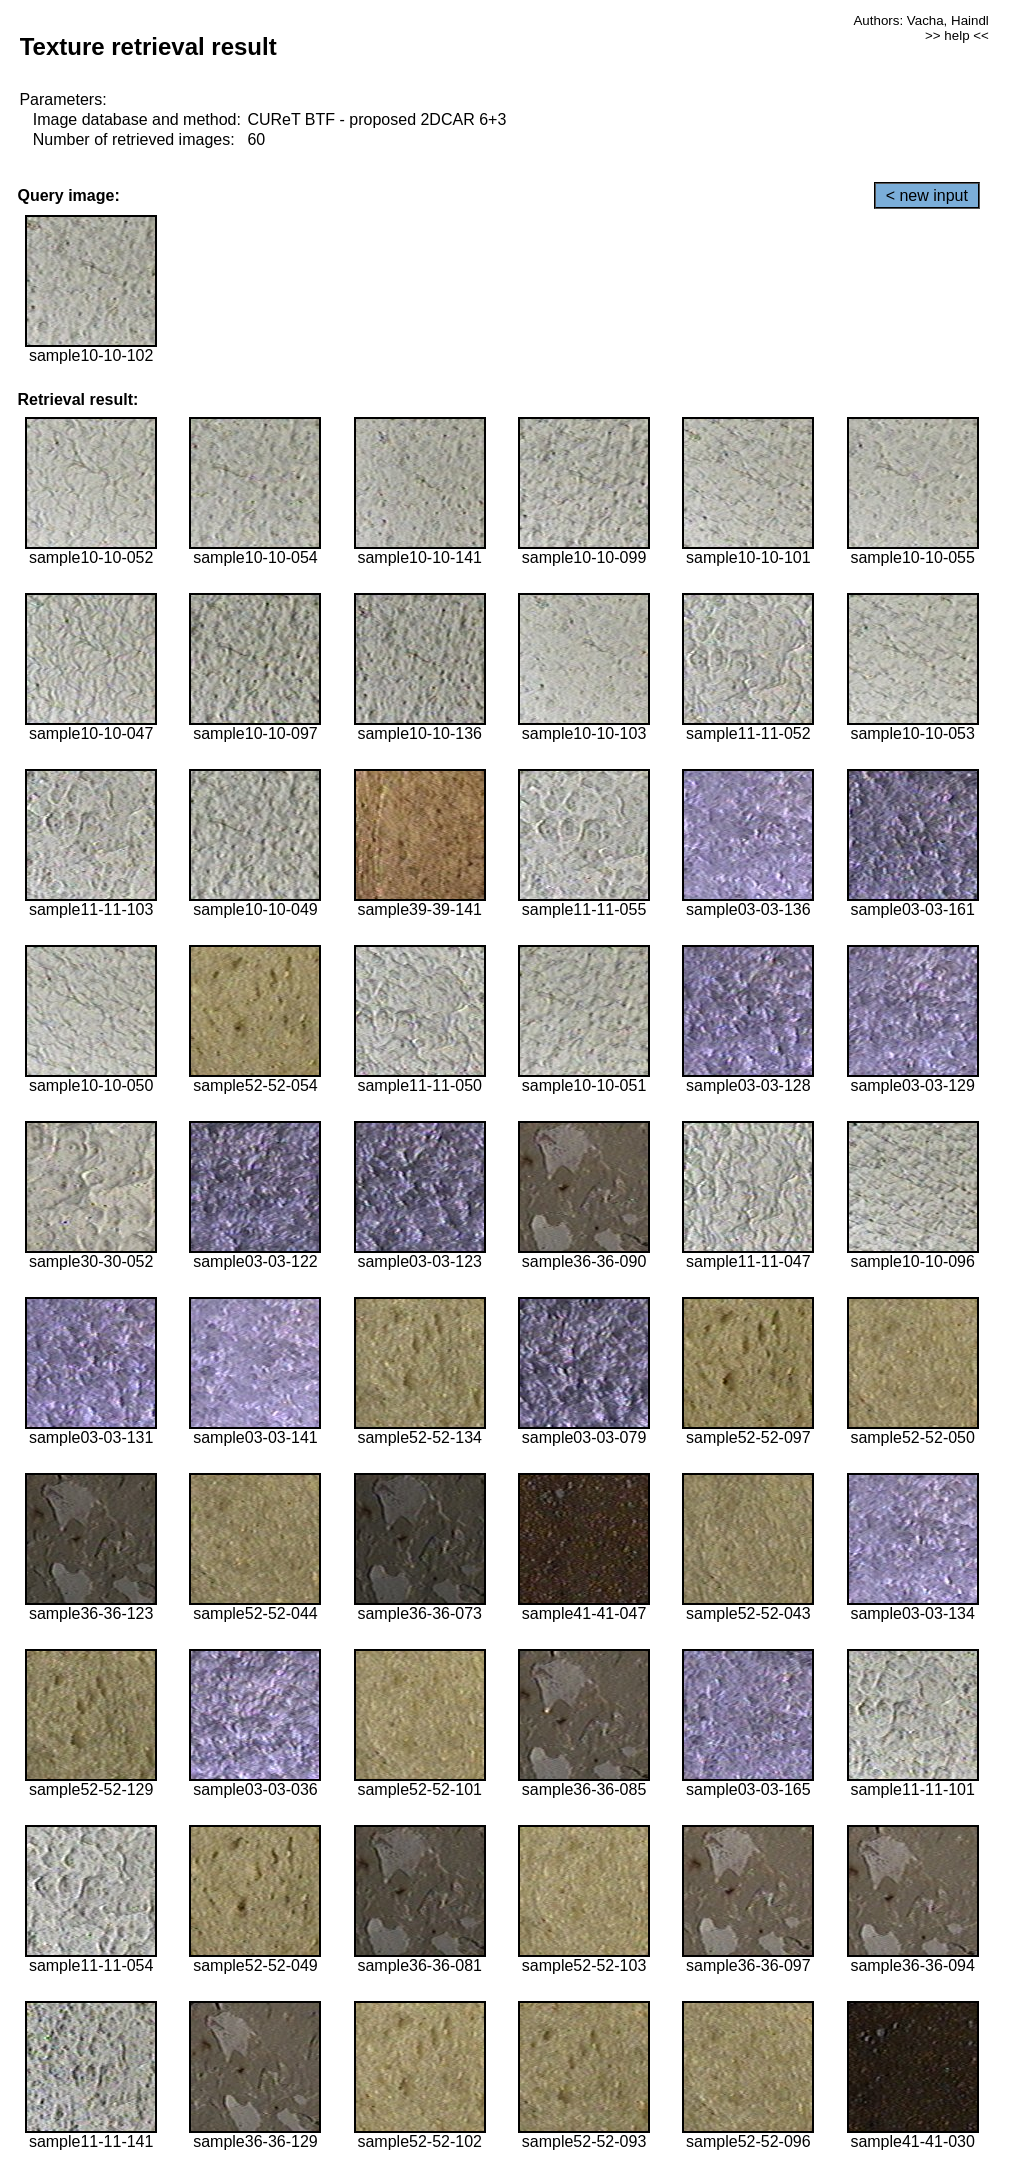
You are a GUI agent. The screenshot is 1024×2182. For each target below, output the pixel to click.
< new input (927, 195)
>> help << (957, 35)
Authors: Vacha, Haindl (920, 20)
